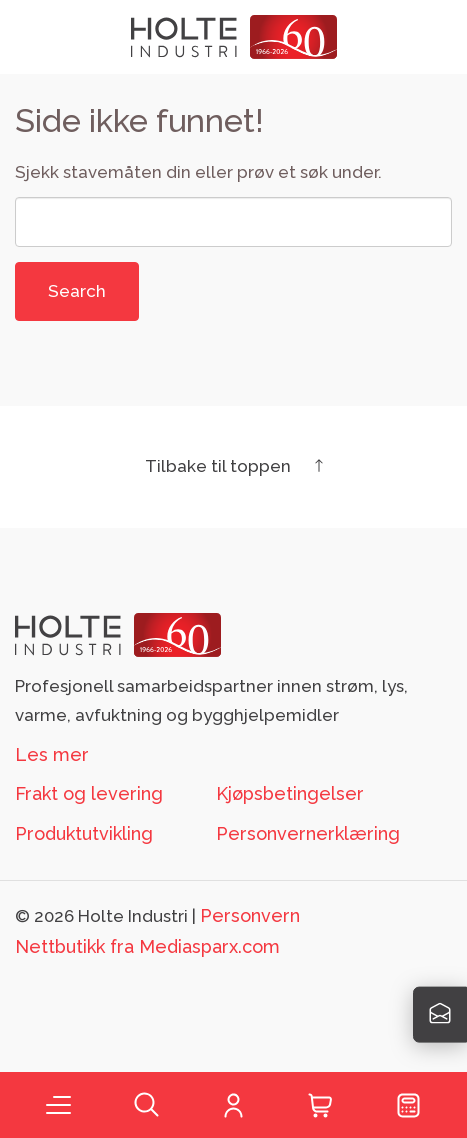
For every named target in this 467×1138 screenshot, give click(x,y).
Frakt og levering (89, 793)
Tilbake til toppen (234, 466)
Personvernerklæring (308, 833)
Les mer (52, 754)
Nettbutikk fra (147, 946)
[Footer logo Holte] (118, 633)
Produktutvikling (84, 833)
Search (77, 291)
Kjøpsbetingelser (290, 793)
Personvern (250, 915)
